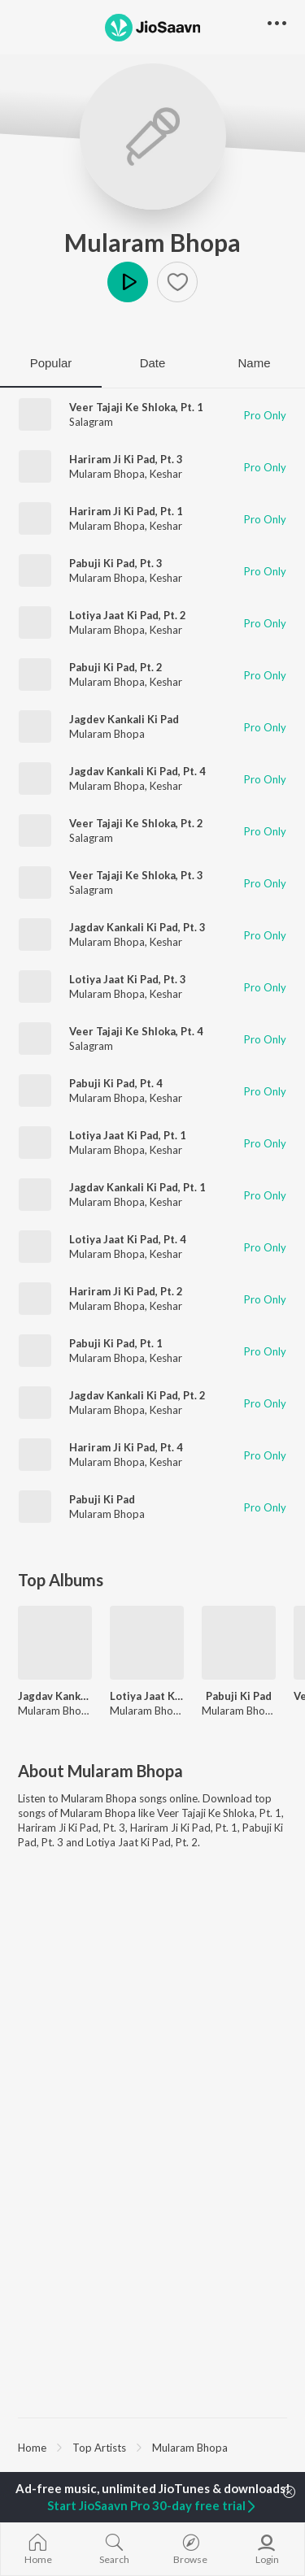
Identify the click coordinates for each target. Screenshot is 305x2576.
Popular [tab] (51, 363)
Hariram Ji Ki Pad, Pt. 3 (126, 459)
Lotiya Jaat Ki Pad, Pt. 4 (127, 1239)
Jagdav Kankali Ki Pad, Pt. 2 (137, 1395)
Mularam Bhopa (152, 242)
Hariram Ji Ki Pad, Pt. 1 (126, 511)
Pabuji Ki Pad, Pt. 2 (116, 667)
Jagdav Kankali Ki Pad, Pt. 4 (137, 771)
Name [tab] (253, 363)
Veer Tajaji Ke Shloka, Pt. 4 (136, 1031)
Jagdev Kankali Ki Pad (124, 719)
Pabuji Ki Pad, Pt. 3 (116, 563)
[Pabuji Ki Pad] (239, 1643)
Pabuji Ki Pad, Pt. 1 (116, 1343)
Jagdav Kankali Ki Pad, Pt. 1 (137, 1187)
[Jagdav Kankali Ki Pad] (55, 1643)
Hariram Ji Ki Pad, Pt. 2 (126, 1291)
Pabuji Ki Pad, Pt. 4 (116, 1083)
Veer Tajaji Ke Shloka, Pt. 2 (136, 823)
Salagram (91, 421)
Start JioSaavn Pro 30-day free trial (152, 2505)
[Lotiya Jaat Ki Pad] (147, 1643)
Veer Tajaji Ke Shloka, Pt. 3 (136, 875)
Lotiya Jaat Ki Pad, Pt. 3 (127, 979)
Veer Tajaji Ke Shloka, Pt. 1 (136, 407)
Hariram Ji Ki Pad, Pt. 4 (126, 1447)
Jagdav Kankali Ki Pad (55, 1695)
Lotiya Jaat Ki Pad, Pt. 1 (127, 1135)
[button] (177, 282)
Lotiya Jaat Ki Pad (147, 1695)
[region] (152, 2447)
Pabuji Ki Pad (102, 1499)
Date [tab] (153, 363)
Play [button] (127, 282)
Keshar (166, 473)
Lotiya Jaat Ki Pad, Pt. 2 (127, 615)
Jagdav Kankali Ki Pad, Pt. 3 (137, 927)
